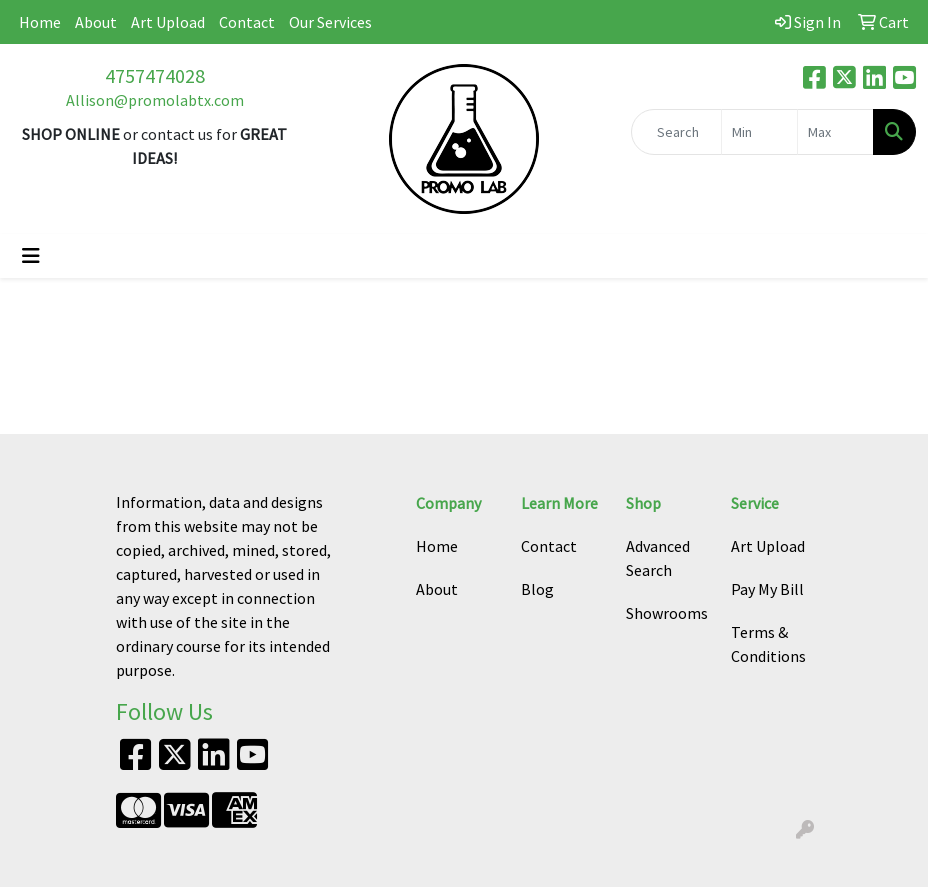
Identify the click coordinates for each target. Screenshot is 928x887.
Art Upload (168, 22)
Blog (537, 589)
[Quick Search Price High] (835, 132)
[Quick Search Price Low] (759, 132)
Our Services (330, 22)
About (96, 22)
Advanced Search (658, 558)
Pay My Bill (767, 589)
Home (40, 22)
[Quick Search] (677, 132)
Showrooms (666, 613)
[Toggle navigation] (31, 256)
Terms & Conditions (768, 644)
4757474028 (155, 75)
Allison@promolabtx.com (155, 100)
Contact (247, 22)
